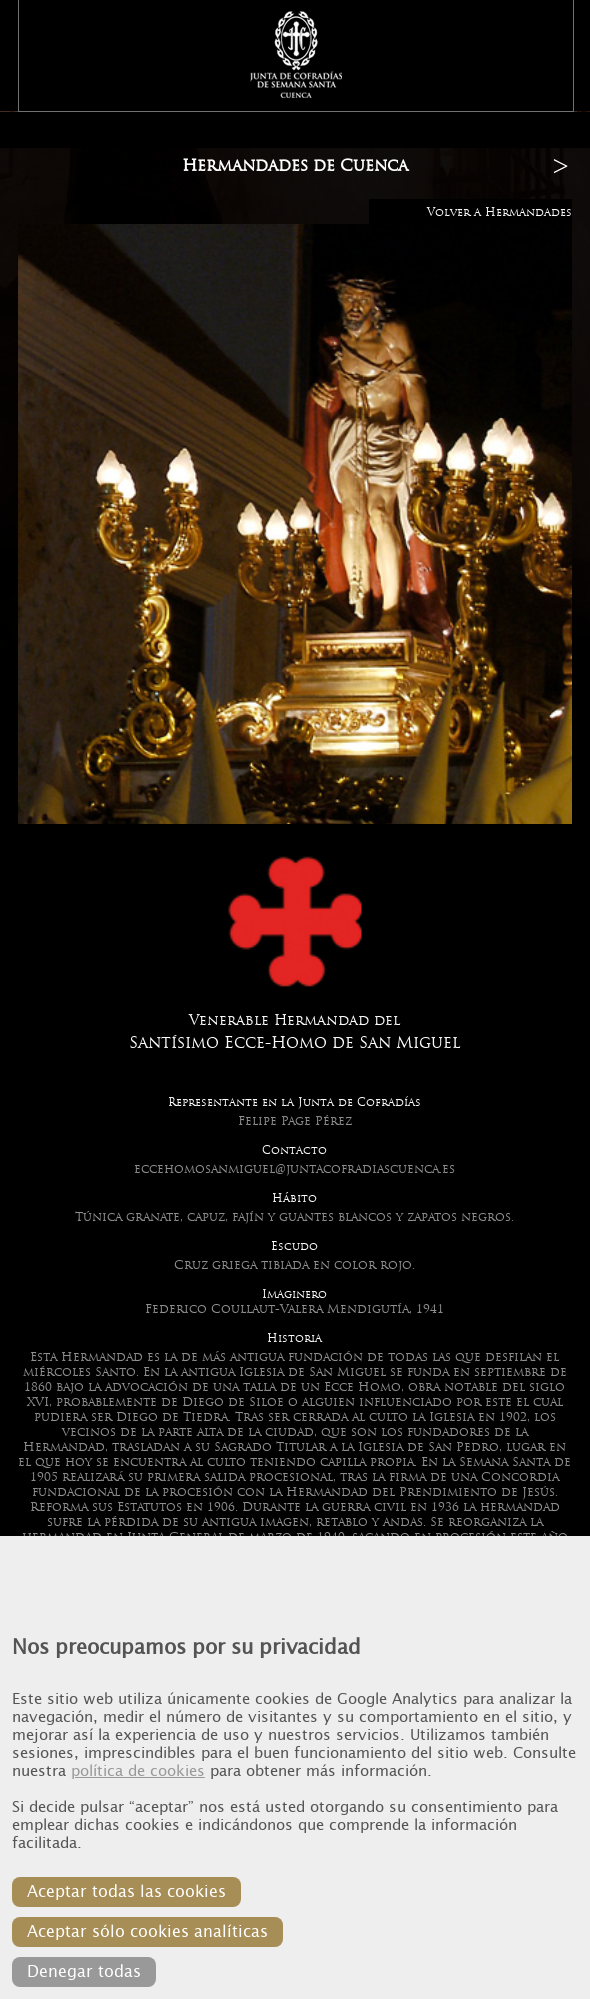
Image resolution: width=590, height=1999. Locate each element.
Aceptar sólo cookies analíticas (147, 1931)
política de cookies (138, 1771)
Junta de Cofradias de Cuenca (296, 54)
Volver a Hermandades (499, 212)
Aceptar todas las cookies (126, 1891)
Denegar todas (84, 1971)
